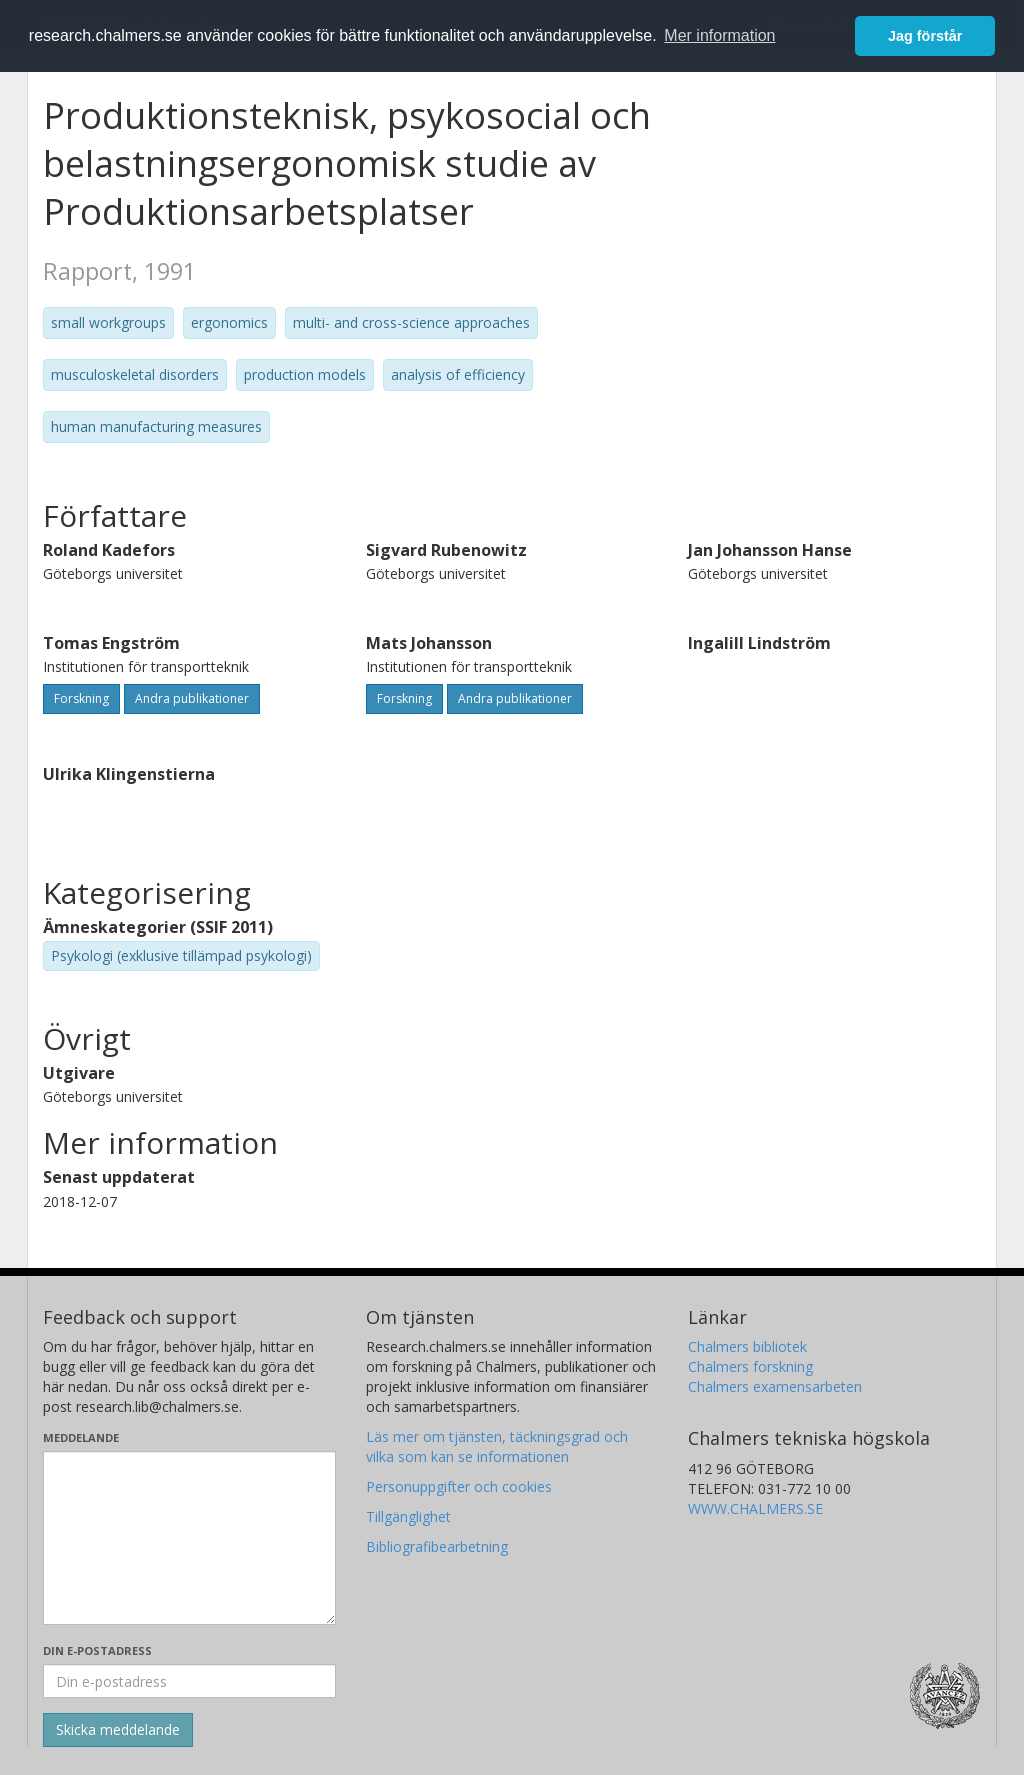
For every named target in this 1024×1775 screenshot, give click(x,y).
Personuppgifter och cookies (459, 1486)
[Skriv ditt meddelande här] (189, 1538)
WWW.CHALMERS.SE (755, 1508)
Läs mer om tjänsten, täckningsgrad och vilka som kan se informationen (497, 1446)
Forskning (81, 698)
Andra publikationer (192, 698)
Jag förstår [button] (925, 36)
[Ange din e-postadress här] (189, 1681)
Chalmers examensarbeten (775, 1386)
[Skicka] (118, 1730)
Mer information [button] (719, 35)
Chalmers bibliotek (747, 1346)
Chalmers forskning (750, 1366)
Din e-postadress (97, 1650)
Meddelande (81, 1437)
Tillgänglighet (408, 1516)
